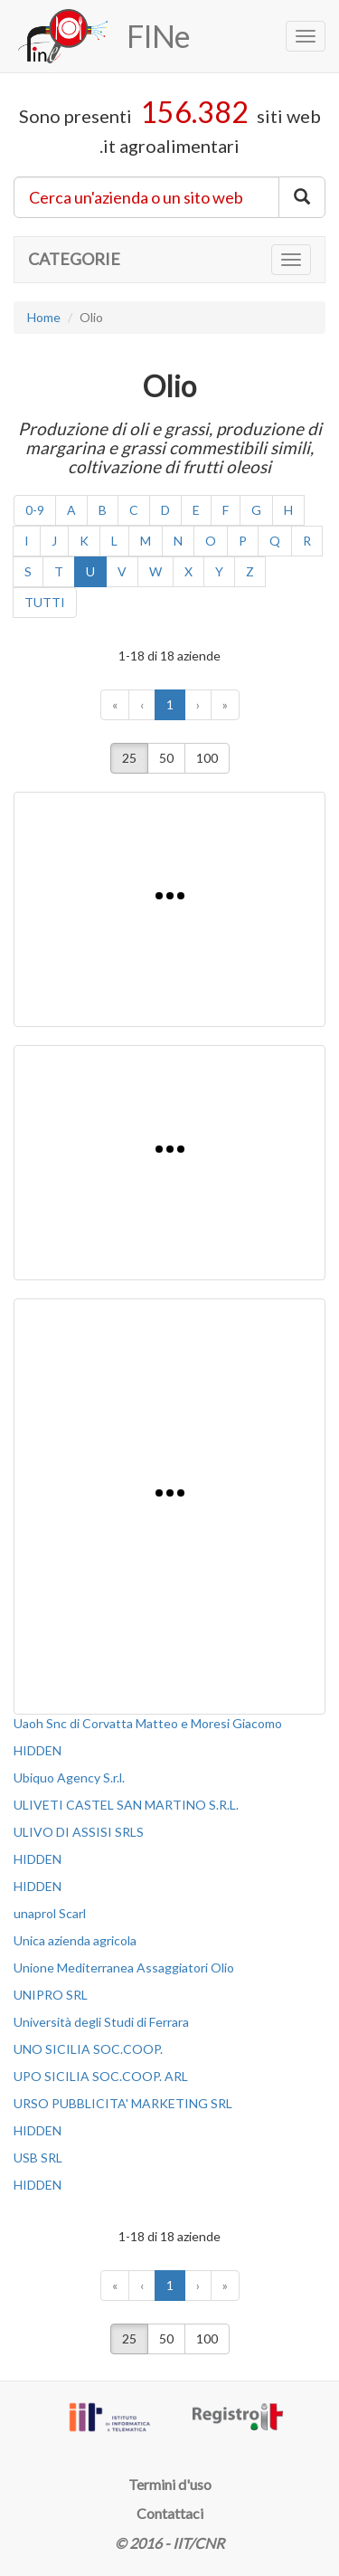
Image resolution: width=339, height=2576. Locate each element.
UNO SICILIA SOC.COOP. (88, 2049)
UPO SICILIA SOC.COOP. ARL (101, 2076)
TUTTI (44, 602)
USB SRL (38, 2157)
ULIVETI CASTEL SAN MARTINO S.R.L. (126, 1804)
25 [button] (129, 757)
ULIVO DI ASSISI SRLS (79, 1831)
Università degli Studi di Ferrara (101, 2021)
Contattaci (170, 2513)
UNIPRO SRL (51, 1994)
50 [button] (166, 757)
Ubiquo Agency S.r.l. (69, 1777)
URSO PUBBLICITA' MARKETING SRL (123, 2103)
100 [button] (207, 757)
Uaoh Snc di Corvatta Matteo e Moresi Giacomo (148, 1723)
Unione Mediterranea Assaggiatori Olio (124, 1967)
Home (44, 317)
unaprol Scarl (50, 1913)
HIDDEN (37, 1750)
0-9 (34, 510)
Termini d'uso (170, 2484)
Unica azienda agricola (75, 1940)
